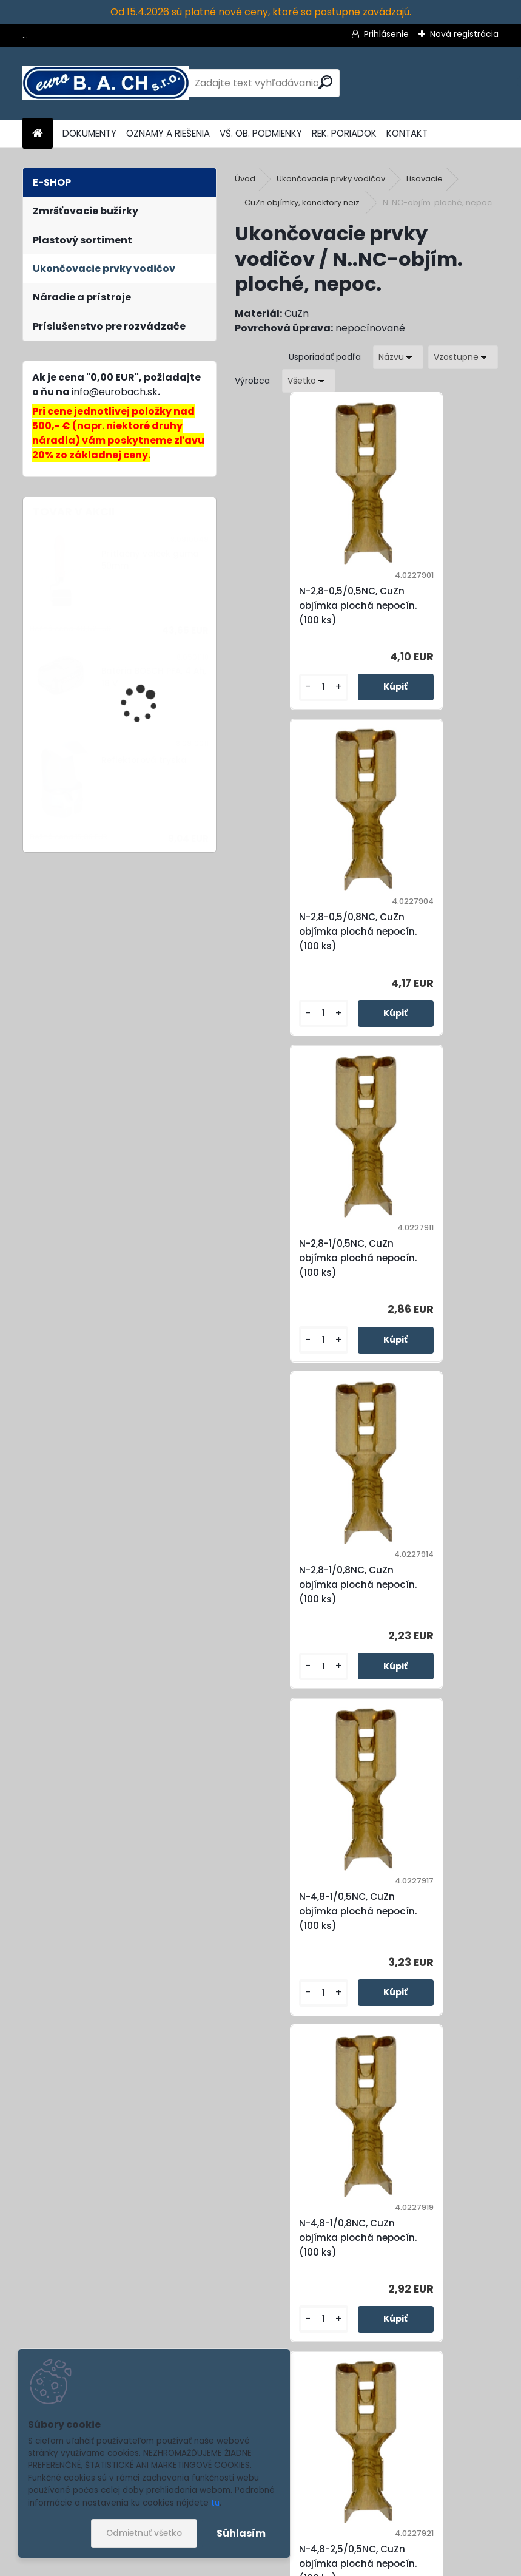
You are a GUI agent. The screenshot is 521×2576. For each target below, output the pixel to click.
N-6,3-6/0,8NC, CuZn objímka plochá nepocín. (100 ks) (362, 2238)
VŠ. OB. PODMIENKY (261, 133)
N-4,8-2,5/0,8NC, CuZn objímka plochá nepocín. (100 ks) (431, 1584)
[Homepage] (37, 133)
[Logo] (105, 83)
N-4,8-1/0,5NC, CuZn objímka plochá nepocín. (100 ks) (295, 1258)
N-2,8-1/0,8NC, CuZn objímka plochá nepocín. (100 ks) (427, 931)
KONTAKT (407, 133)
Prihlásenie (386, 34)
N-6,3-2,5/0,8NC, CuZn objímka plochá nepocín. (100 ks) (432, 1911)
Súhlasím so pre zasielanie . (358, 2532)
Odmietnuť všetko (144, 2533)
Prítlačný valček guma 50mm (150, 560)
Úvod (245, 179)
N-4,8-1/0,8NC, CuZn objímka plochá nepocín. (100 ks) (428, 1258)
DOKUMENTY (89, 133)
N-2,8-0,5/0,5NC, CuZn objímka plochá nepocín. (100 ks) (298, 605)
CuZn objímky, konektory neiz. (302, 202)
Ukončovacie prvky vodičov (331, 179)
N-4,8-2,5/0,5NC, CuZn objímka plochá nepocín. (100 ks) (298, 1584)
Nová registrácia (464, 34)
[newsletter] (466, 2502)
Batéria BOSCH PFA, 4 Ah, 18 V (153, 677)
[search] (325, 82)
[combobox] (398, 357)
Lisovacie (424, 179)
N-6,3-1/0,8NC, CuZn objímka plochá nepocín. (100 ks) (294, 1911)
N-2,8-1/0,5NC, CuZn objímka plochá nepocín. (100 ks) (294, 931)
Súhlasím (241, 2533)
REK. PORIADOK (344, 133)
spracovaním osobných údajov (324, 2532)
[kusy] (265, 687)
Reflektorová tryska (144, 760)
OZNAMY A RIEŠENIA (168, 133)
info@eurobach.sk (115, 392)
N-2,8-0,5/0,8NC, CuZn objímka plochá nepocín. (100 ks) (431, 605)
